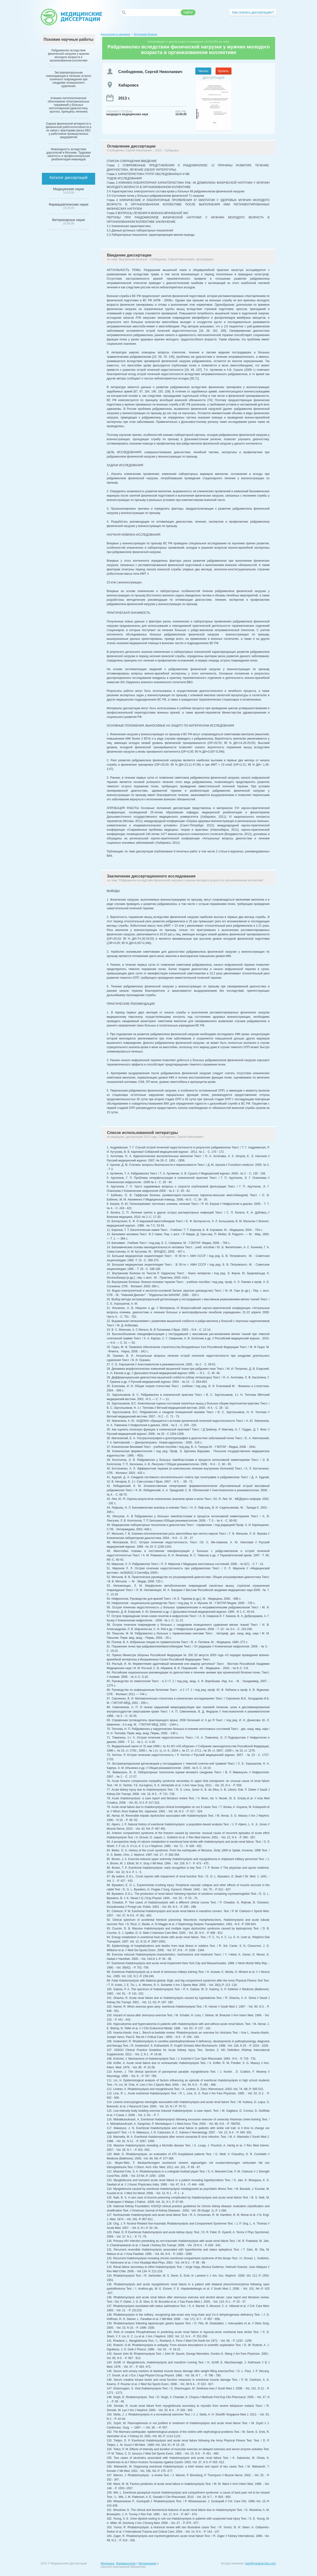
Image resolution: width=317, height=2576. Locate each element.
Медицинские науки (68, 189)
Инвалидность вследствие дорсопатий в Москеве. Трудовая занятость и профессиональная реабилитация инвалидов (68, 154)
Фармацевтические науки (68, 204)
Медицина (107, 2563)
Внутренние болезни (145, 34)
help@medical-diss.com (260, 2563)
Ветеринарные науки (68, 220)
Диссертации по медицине (115, 34)
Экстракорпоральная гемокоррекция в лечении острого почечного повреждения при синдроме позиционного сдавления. (68, 79)
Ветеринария (147, 2563)
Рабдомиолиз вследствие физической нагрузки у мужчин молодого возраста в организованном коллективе (68, 55)
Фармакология (126, 2563)
